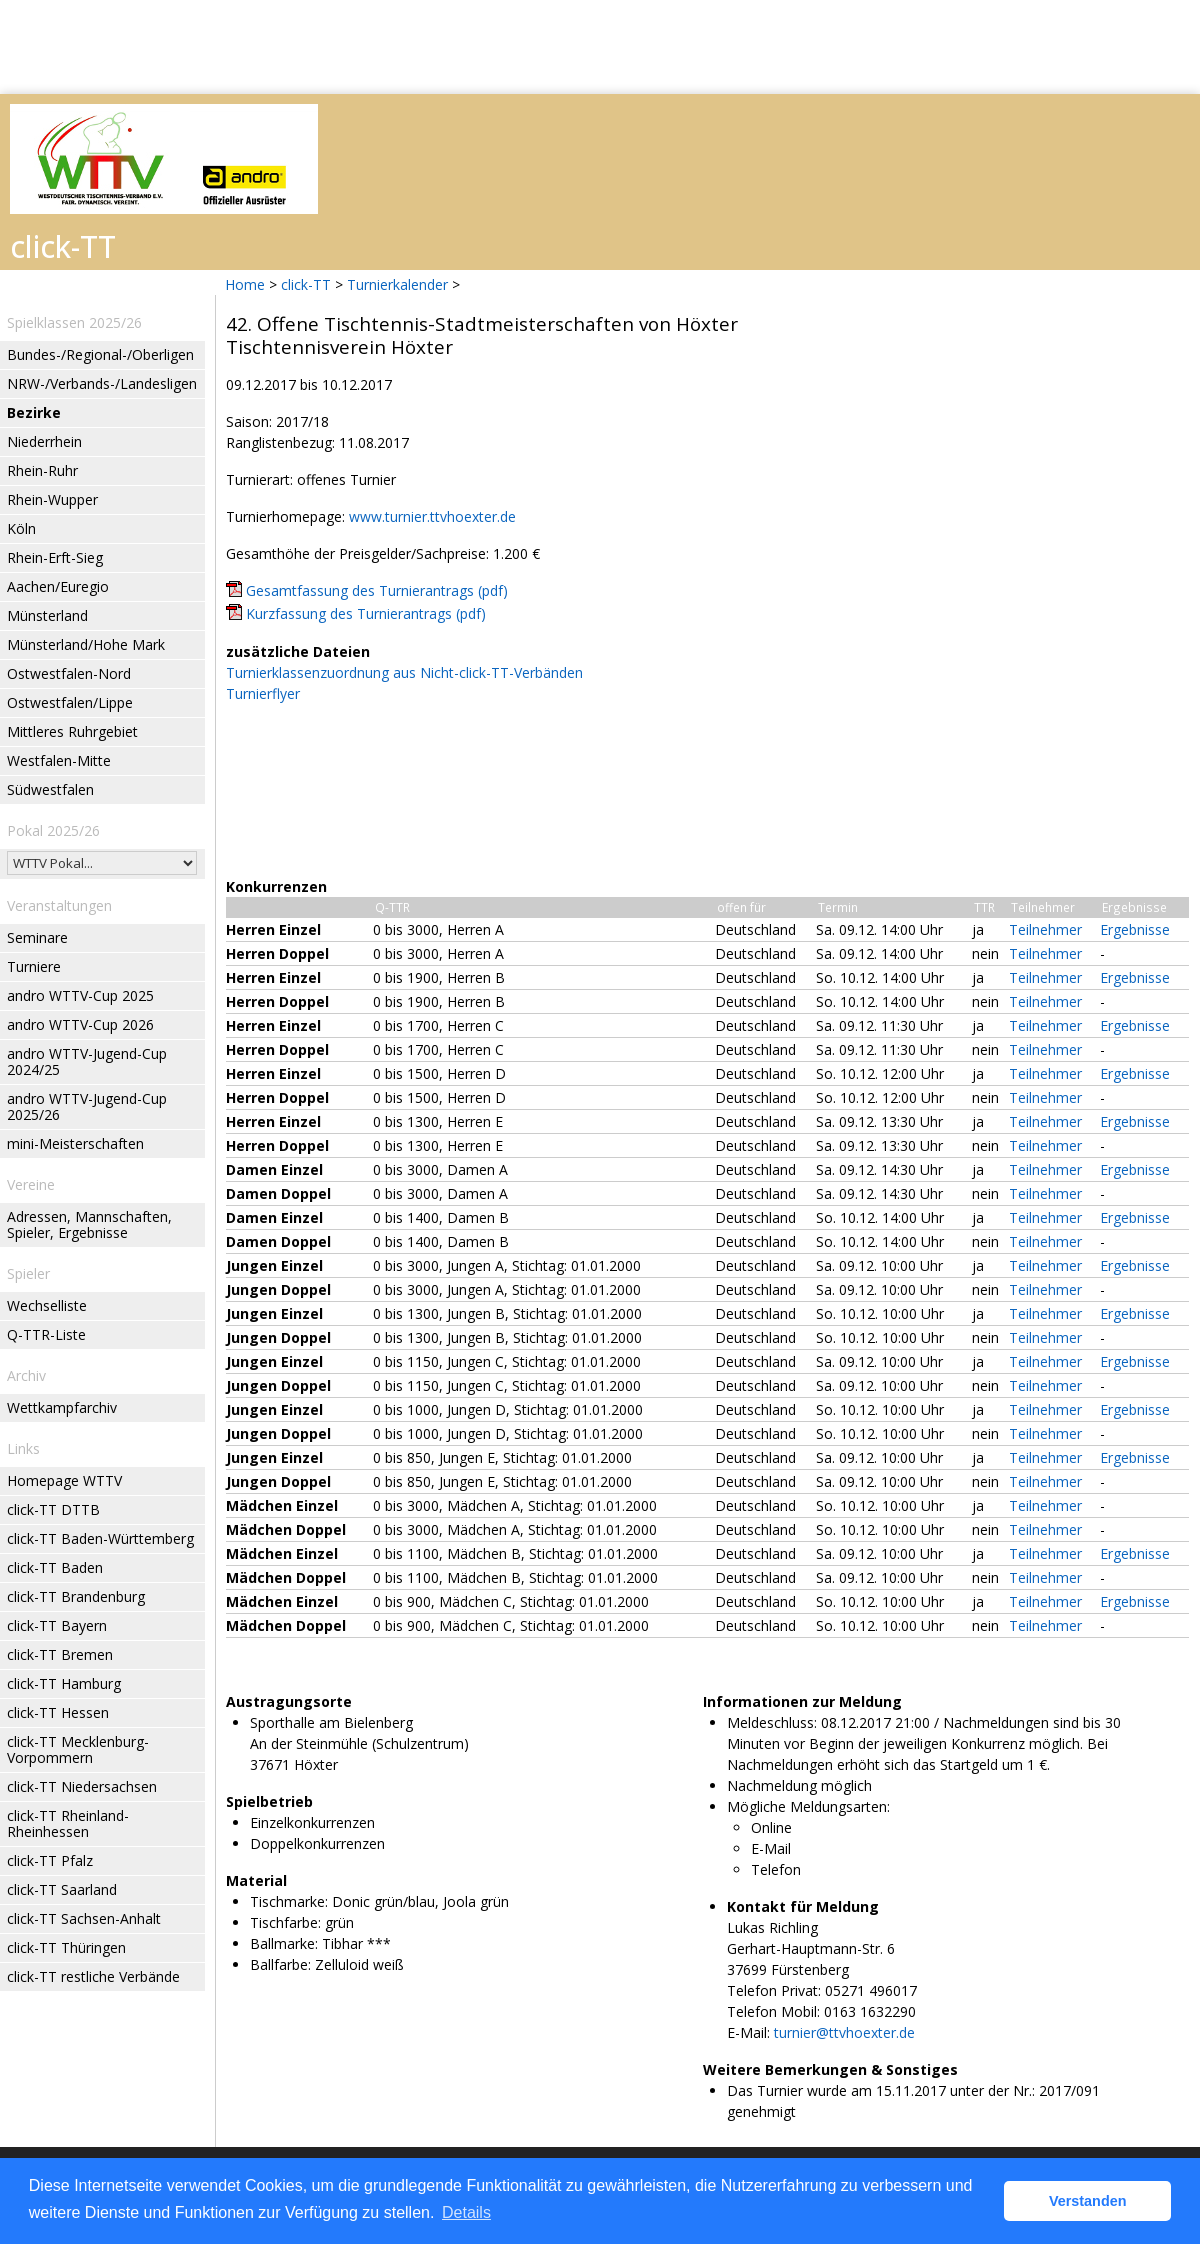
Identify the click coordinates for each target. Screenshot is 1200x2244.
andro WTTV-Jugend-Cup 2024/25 (87, 1061)
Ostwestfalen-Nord (69, 673)
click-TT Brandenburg (76, 1596)
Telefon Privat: (774, 1990)
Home (245, 284)
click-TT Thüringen (66, 1947)
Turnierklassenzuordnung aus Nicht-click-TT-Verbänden (404, 672)
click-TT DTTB (53, 1509)
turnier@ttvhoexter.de (844, 2032)
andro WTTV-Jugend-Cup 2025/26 (87, 1106)
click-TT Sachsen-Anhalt (84, 1918)
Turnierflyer (263, 693)
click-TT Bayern (57, 1625)
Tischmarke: (289, 1901)
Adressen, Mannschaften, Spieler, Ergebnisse (89, 1224)
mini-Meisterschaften (75, 1143)
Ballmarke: (284, 1943)
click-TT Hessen (58, 1712)
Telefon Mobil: (773, 2011)
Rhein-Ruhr (42, 470)
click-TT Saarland (62, 1889)
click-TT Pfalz (50, 1860)
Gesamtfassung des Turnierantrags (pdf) (377, 590)
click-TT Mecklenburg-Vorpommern (78, 1749)
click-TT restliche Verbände (93, 1976)
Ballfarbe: (280, 1964)
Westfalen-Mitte (59, 760)
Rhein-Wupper (52, 499)
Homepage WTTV (64, 1480)
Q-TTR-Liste (46, 1334)
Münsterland (47, 615)
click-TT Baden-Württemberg (100, 1538)
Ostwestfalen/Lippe (70, 702)
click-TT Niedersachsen (82, 1786)
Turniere (34, 966)
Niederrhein (44, 441)
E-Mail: (748, 2032)
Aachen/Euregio (58, 586)
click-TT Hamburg (64, 1683)
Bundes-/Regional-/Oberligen (100, 354)
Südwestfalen (50, 789)
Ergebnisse (1135, 929)
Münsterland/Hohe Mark (86, 644)
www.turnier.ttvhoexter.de (432, 516)
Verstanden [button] (1088, 2201)
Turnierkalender (397, 284)
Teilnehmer (1045, 929)
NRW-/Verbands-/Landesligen (102, 383)
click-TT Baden (55, 1567)
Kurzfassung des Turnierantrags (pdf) (366, 613)
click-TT (306, 284)
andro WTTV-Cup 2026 (80, 1024)
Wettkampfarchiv (62, 1407)
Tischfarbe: (285, 1922)
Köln (21, 528)
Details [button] (466, 2212)
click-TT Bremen (60, 1654)
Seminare (37, 937)
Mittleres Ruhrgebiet (72, 731)
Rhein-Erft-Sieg (55, 557)
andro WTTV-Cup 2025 (80, 995)
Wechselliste (47, 1305)
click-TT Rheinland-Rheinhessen (68, 1823)
